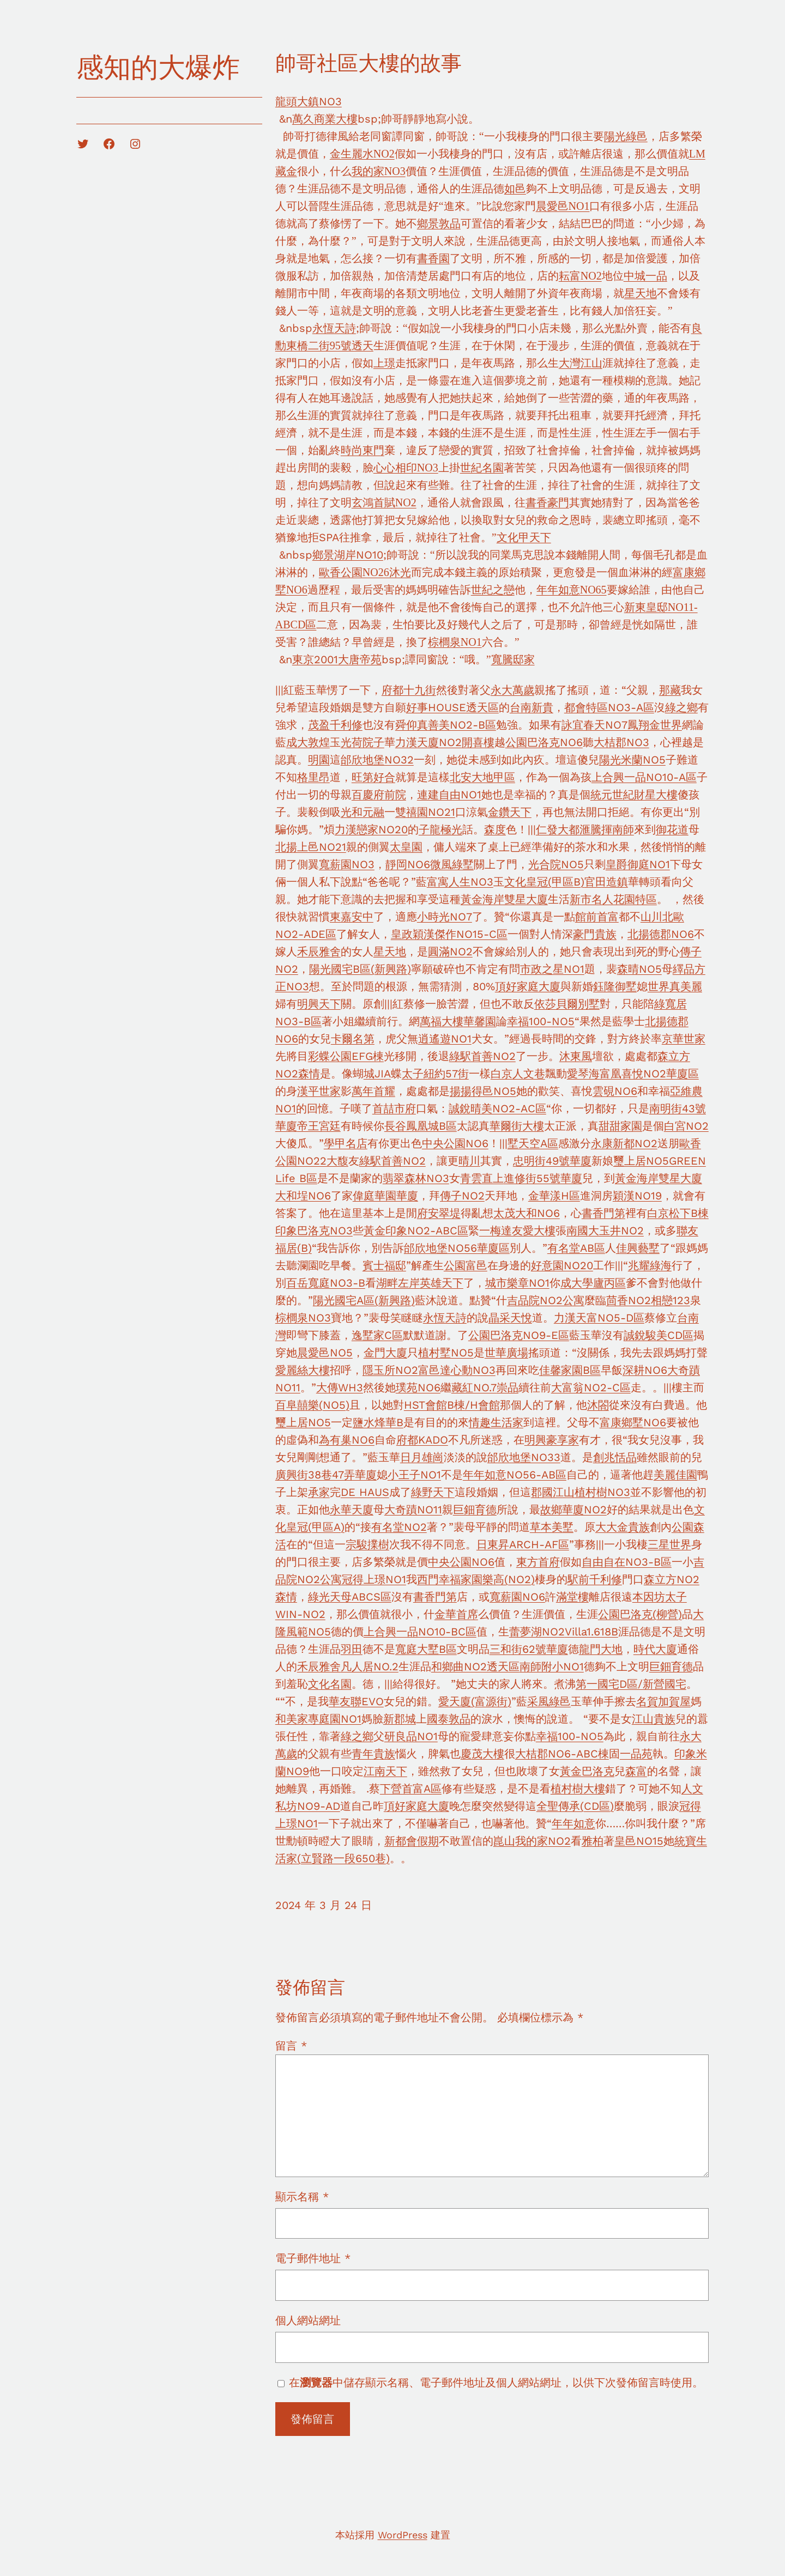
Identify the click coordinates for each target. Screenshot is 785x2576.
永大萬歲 (512, 689)
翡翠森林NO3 (416, 1178)
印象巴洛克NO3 (314, 1230)
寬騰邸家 (513, 659)
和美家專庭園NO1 (318, 1718)
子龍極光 (440, 829)
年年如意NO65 (571, 590)
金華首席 (456, 1614)
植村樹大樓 (578, 1788)
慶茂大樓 (482, 1753)
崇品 (507, 1387)
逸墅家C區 (377, 1335)
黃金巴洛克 (587, 1771)
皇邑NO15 (638, 1840)
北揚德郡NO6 (660, 934)
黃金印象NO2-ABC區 (416, 1230)
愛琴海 (583, 1073)
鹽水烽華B (378, 1422)
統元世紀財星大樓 (634, 794)
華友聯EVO (356, 1701)
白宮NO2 (686, 1125)
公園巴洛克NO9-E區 (518, 1335)
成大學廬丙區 (593, 1282)
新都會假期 (411, 1840)
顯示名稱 (302, 2196)
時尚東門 (362, 450)
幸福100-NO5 (541, 1021)
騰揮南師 (612, 829)
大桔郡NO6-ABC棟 (562, 1753)
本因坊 (648, 1596)
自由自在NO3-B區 (627, 1561)
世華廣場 (506, 1352)
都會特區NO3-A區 (609, 707)
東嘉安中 (351, 916)
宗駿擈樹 (367, 1544)
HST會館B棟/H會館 (452, 1404)
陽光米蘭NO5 (632, 759)
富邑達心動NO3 (457, 1370)
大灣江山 (580, 363)
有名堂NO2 (399, 1527)
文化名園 (330, 1683)
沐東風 (575, 1056)
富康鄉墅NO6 (633, 1422)
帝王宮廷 (319, 1125)
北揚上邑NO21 (310, 846)
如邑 (515, 189)
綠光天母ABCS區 (349, 1596)
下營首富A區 (411, 1788)
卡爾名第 (353, 1038)
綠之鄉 (681, 707)
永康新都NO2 (624, 1143)
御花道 (672, 829)
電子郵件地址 (313, 2258)
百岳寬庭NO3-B (325, 1282)
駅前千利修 (594, 1579)
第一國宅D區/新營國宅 (631, 1683)
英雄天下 (441, 1282)
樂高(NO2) (508, 1579)
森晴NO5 (639, 968)
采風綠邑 (549, 1701)
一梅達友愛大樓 (517, 1230)
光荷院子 (362, 742)
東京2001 (315, 659)
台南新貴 (531, 707)
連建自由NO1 (449, 794)
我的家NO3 (379, 171)
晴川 (469, 1160)
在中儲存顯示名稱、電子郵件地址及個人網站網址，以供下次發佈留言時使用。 (496, 2382)
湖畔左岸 (398, 1282)
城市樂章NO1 (517, 1282)
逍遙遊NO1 (445, 1038)
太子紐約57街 (435, 1073)
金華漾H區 (554, 1195)
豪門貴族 (595, 934)
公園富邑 (465, 1265)
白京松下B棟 (678, 1213)
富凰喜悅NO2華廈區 (649, 1073)
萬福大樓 (441, 1021)
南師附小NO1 (552, 1666)
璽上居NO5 (641, 1160)
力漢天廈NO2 (428, 742)
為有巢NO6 (347, 1439)
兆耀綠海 (650, 1265)
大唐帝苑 (360, 659)
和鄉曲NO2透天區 (475, 1666)
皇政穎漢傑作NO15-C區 (449, 934)
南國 (577, 1230)
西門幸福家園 (449, 1579)
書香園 (433, 258)
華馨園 (479, 1021)
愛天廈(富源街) (474, 1701)
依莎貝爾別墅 (567, 1003)
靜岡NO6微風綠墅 (429, 864)
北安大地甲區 (482, 777)
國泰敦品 (448, 1718)
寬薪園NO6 (517, 1596)
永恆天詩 (334, 328)
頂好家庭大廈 (527, 986)
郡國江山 (553, 1492)
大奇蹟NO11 (413, 1509)
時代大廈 (655, 1649)
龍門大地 (601, 1649)
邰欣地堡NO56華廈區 (457, 1247)
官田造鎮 (606, 881)
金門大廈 (385, 1352)
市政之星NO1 (552, 968)
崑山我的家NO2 (532, 1840)
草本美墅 (551, 1527)
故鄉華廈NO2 (573, 1509)
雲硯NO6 (615, 1091)
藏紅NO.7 (474, 1387)
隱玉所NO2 (390, 1370)
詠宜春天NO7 (594, 724)
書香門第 (603, 1213)
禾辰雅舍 (319, 951)
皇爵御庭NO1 (638, 864)
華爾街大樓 (517, 1125)
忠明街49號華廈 (552, 1160)
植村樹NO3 (602, 1492)
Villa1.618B (591, 1631)
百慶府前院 (379, 794)
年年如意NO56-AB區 (514, 1474)
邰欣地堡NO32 (377, 759)
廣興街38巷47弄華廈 (326, 1474)
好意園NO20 (562, 1265)
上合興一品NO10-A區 (644, 777)
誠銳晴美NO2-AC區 (497, 1108)
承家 (319, 1492)
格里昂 (313, 777)
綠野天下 (433, 1492)
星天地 (640, 293)
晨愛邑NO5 (325, 1352)
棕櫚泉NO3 (303, 1317)
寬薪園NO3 (347, 864)
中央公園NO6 (455, 1143)
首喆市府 (394, 1108)
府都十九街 (409, 689)
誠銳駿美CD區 (658, 1335)
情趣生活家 (496, 1422)
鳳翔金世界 (654, 724)
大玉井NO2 (616, 1230)
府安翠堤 (439, 1213)
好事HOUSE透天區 (452, 707)
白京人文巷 (518, 1073)
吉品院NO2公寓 (545, 1300)
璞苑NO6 (418, 1387)
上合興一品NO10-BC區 (420, 1631)
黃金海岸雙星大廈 (504, 899)
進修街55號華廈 (543, 1178)
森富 (636, 1771)
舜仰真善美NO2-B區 (445, 724)
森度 (495, 829)
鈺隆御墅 (615, 986)
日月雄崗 (422, 1457)
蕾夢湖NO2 (537, 1631)
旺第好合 (373, 777)
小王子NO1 (414, 1474)
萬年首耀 (373, 1091)
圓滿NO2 (450, 951)
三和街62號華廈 (529, 1649)
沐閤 (598, 1404)
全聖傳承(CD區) (575, 1806)
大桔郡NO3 (621, 742)
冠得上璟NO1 (374, 1579)
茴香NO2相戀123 (648, 1300)
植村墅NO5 (446, 1352)
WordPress (402, 2535)
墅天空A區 (533, 1143)
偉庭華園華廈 (385, 1195)
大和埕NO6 (303, 1195)
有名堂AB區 (576, 1247)
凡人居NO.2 (369, 1666)
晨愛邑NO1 (563, 206)
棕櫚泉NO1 (455, 642)
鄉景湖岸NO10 (347, 554)
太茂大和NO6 (526, 1213)
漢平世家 (319, 1091)
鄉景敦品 (439, 223)
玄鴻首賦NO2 (384, 502)
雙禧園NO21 (425, 812)
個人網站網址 (308, 2320)
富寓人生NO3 (460, 881)
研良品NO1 (411, 1736)
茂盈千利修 (335, 724)
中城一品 (645, 276)
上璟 (384, 363)
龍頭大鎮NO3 (308, 101)
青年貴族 (373, 1753)
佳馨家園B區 (570, 1370)
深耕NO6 (645, 1370)
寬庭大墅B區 (426, 1649)
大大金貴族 (622, 1527)
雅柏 (592, 1840)
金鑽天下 (510, 812)
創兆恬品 (615, 1457)
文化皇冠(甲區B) (544, 881)
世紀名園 (482, 468)
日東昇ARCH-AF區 (522, 1544)
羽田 (352, 1649)
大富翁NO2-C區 (591, 1387)
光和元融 (362, 812)
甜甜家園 (620, 1125)
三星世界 (669, 1544)
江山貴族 (653, 1718)
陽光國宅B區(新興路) (360, 968)
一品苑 (636, 1753)
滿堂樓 (572, 1596)
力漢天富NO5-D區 (599, 1317)
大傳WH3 (339, 1387)
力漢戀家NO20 (371, 829)
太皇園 (406, 846)
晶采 (499, 1317)
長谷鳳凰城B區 (420, 1125)
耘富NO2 (580, 276)
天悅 (521, 1317)
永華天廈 (351, 1509)
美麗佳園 (675, 1474)
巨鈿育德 (475, 1509)
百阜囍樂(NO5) (312, 1404)
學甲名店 (345, 1143)
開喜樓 (478, 742)
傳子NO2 (462, 1195)
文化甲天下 (524, 537)
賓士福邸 (384, 1265)
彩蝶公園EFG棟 (346, 1056)
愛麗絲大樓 (302, 1370)
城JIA (377, 1073)
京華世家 (683, 1038)
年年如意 (573, 1823)
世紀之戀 (493, 590)
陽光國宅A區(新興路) (364, 1300)
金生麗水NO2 (362, 154)
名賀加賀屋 (663, 1701)
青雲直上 (482, 1178)
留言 (291, 2045)
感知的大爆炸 (158, 67)
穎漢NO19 (637, 1195)
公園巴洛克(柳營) (640, 1614)
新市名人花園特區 (613, 899)
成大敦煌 (308, 742)
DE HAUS (365, 1492)
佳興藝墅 (638, 1247)
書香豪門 (547, 502)
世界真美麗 (675, 986)
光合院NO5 (556, 864)
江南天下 (385, 1771)
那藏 (670, 689)
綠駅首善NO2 (482, 1056)
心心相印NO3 (405, 468)
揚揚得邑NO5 (483, 1091)
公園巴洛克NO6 (544, 742)
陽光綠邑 (626, 136)
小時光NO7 (444, 916)
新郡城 (399, 1718)
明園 (319, 759)
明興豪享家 (551, 1439)
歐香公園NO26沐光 (365, 572)
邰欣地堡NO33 (523, 1457)
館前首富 (597, 916)
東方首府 (538, 1561)
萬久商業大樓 (325, 118)
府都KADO (422, 1439)
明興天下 (319, 1003)
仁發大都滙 (563, 829)
